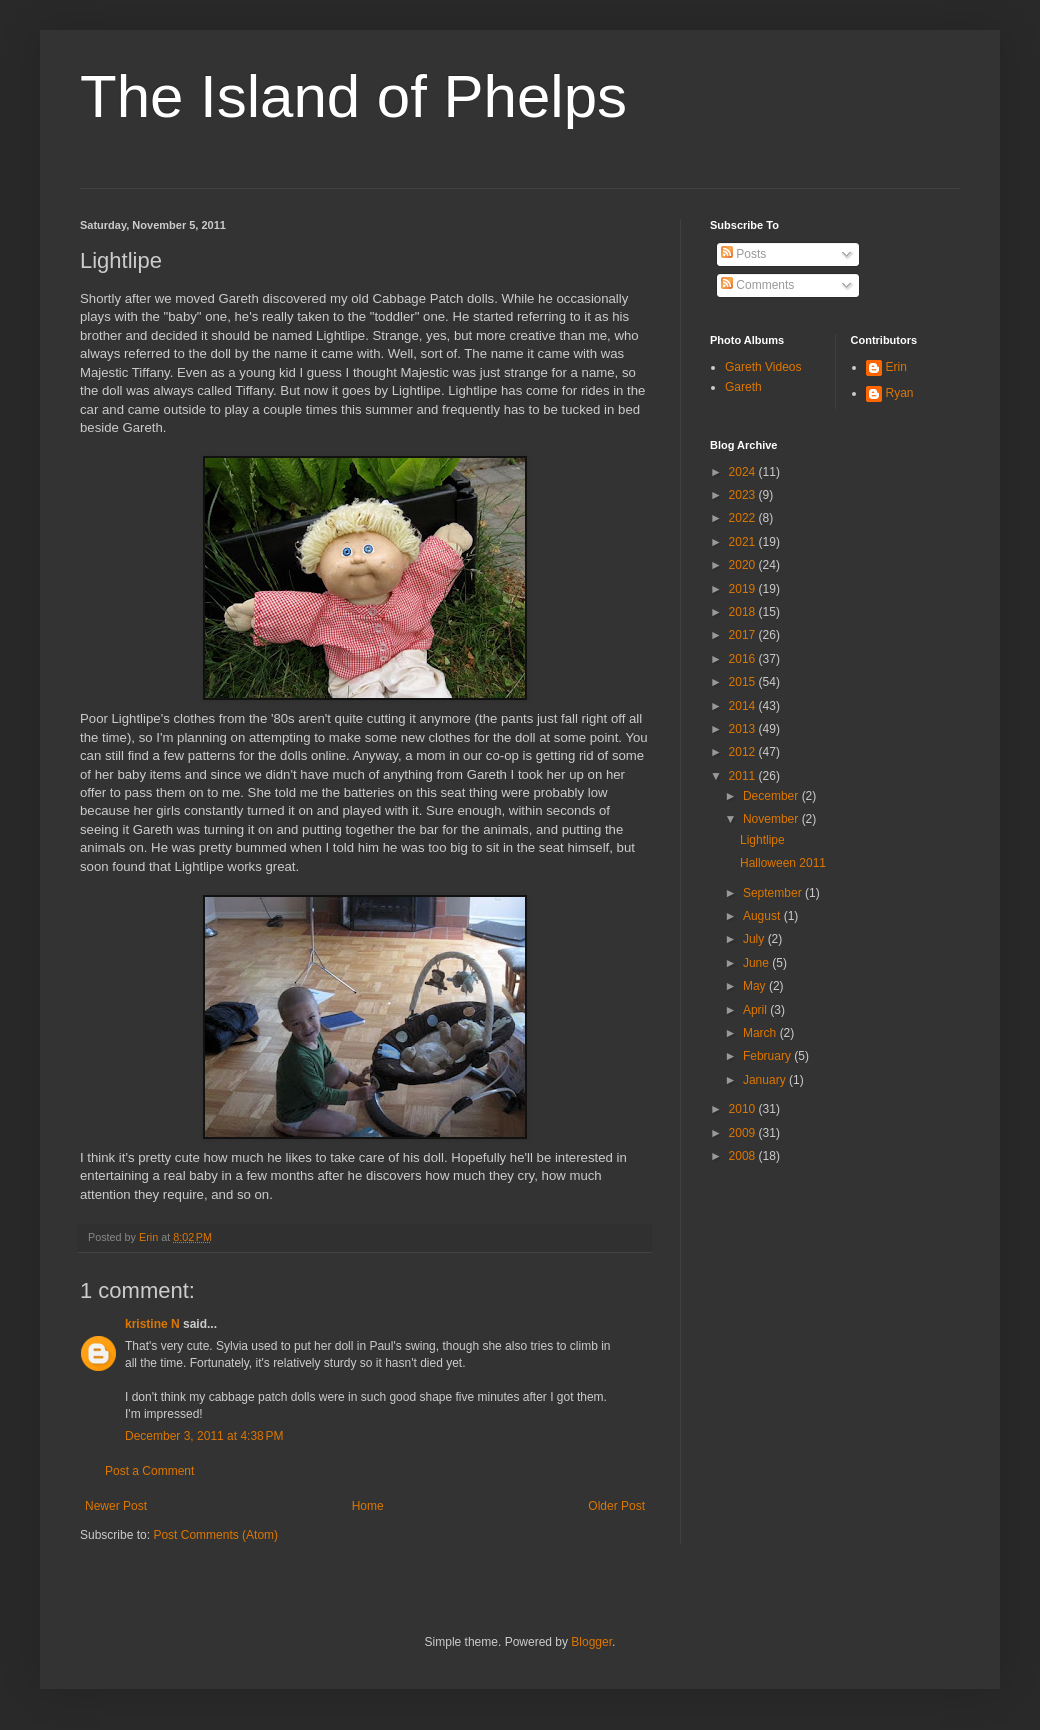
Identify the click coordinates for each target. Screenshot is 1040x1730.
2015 (744, 682)
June (757, 963)
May (756, 986)
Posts (743, 254)
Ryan (900, 393)
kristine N (152, 1324)
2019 (744, 589)
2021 (744, 542)
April (756, 1010)
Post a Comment (149, 1471)
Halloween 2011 (783, 863)
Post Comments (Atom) (215, 1535)
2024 (744, 472)
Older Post (616, 1506)
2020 (744, 565)
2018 (744, 612)
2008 (744, 1156)
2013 (744, 729)
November (772, 819)
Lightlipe (762, 840)
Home (368, 1506)
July (755, 939)
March (761, 1033)
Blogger (591, 1642)
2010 (744, 1109)
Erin (896, 367)
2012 (744, 752)
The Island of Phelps (353, 96)
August (763, 916)
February (768, 1056)
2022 (744, 518)
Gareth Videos (763, 367)
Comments (757, 285)
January (766, 1080)
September (774, 893)
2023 (744, 495)
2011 (744, 776)
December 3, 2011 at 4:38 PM (204, 1436)
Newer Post (116, 1506)
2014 (744, 706)
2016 (744, 659)
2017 (744, 635)
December (772, 796)
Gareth (743, 387)
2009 (744, 1133)
